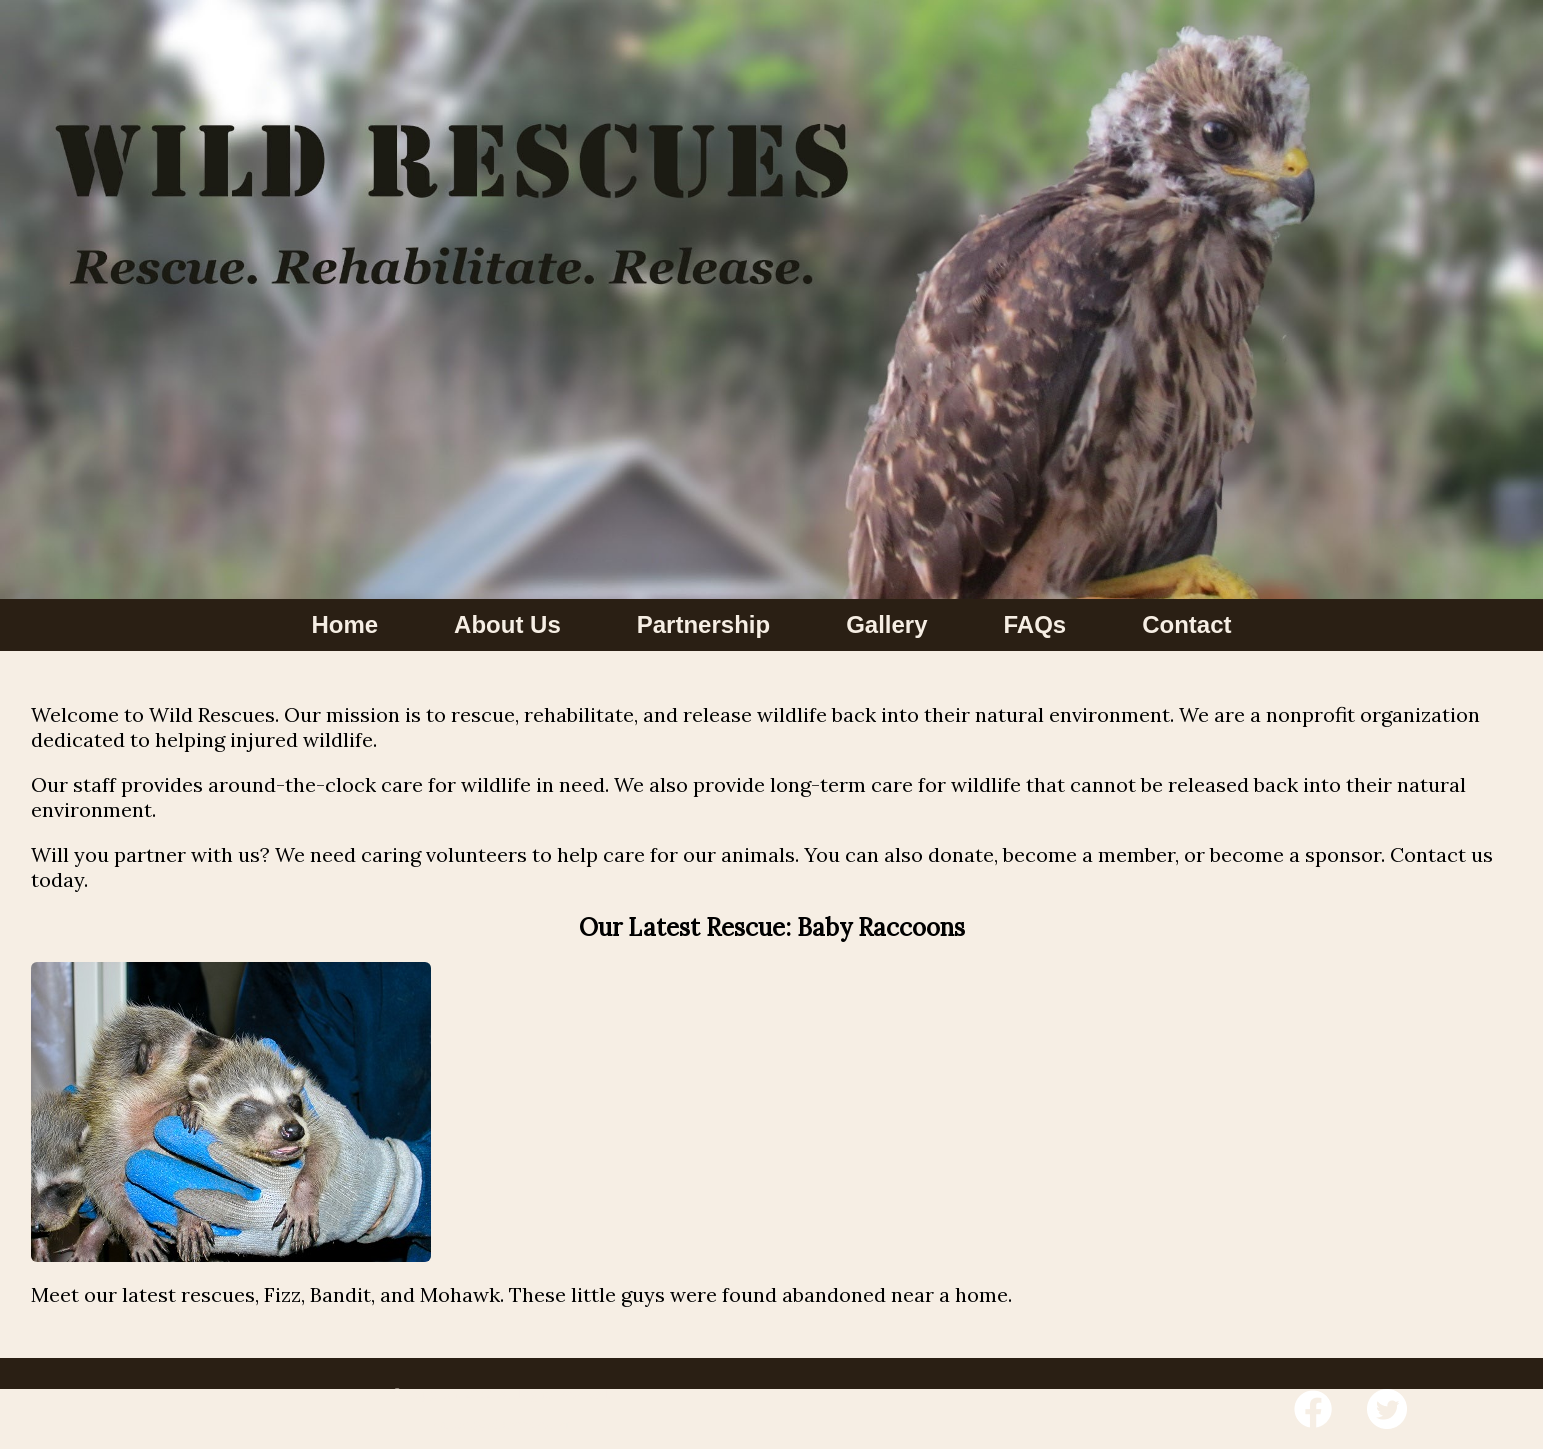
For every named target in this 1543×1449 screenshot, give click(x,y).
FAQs (1035, 624)
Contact (1186, 624)
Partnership (703, 624)
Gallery (886, 624)
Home (344, 624)
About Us (507, 624)
